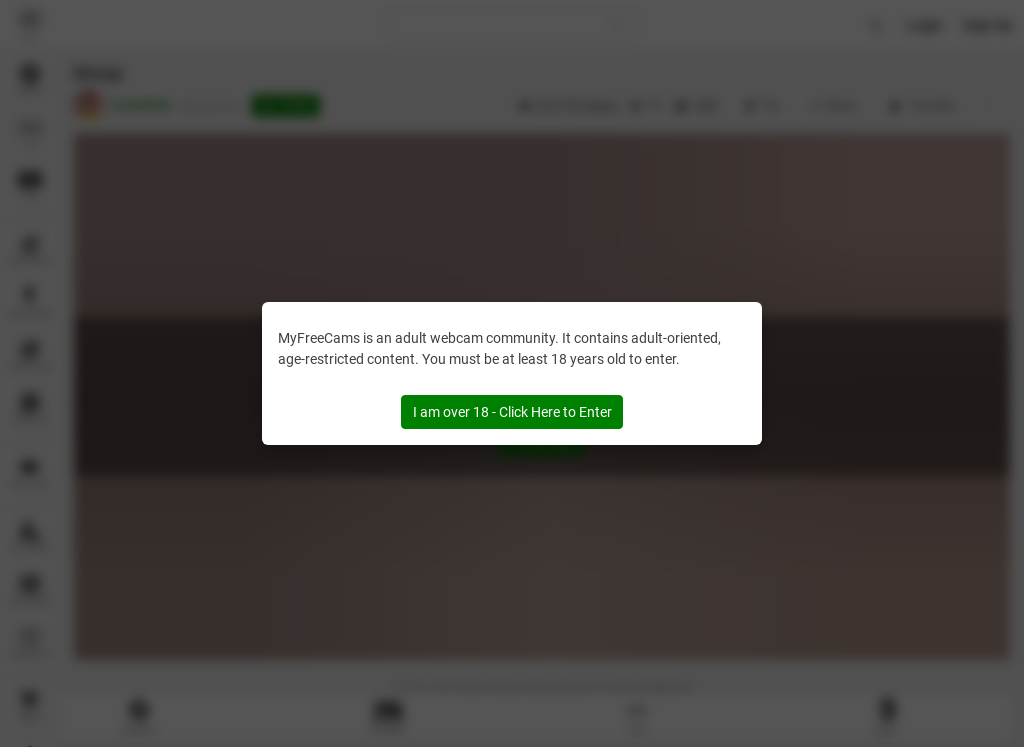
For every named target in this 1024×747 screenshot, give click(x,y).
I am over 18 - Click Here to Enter (512, 412)
